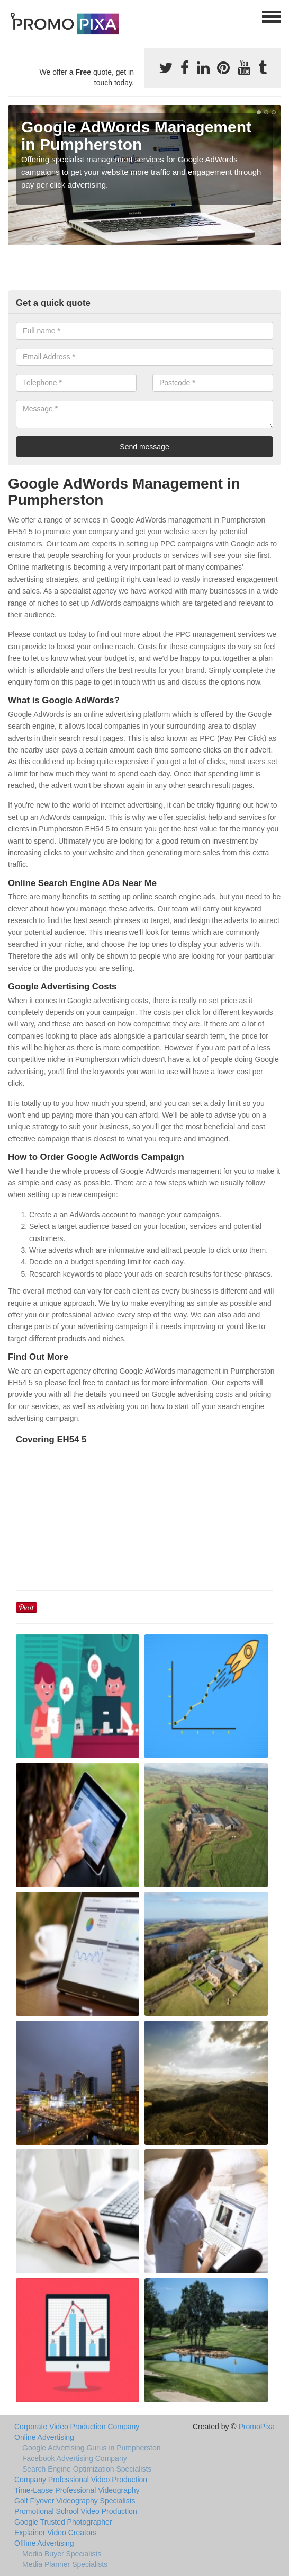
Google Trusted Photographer (63, 2522)
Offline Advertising (44, 2543)
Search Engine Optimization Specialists (86, 2469)
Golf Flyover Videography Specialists (75, 2501)
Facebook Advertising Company (74, 2458)
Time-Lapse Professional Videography (77, 2490)
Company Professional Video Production (80, 2479)
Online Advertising (44, 2437)
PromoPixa (257, 2426)
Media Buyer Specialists (61, 2554)
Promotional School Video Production (75, 2511)
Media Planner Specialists (64, 2564)
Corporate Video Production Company (76, 2426)
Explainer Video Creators (55, 2532)
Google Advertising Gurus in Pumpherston (91, 2448)
